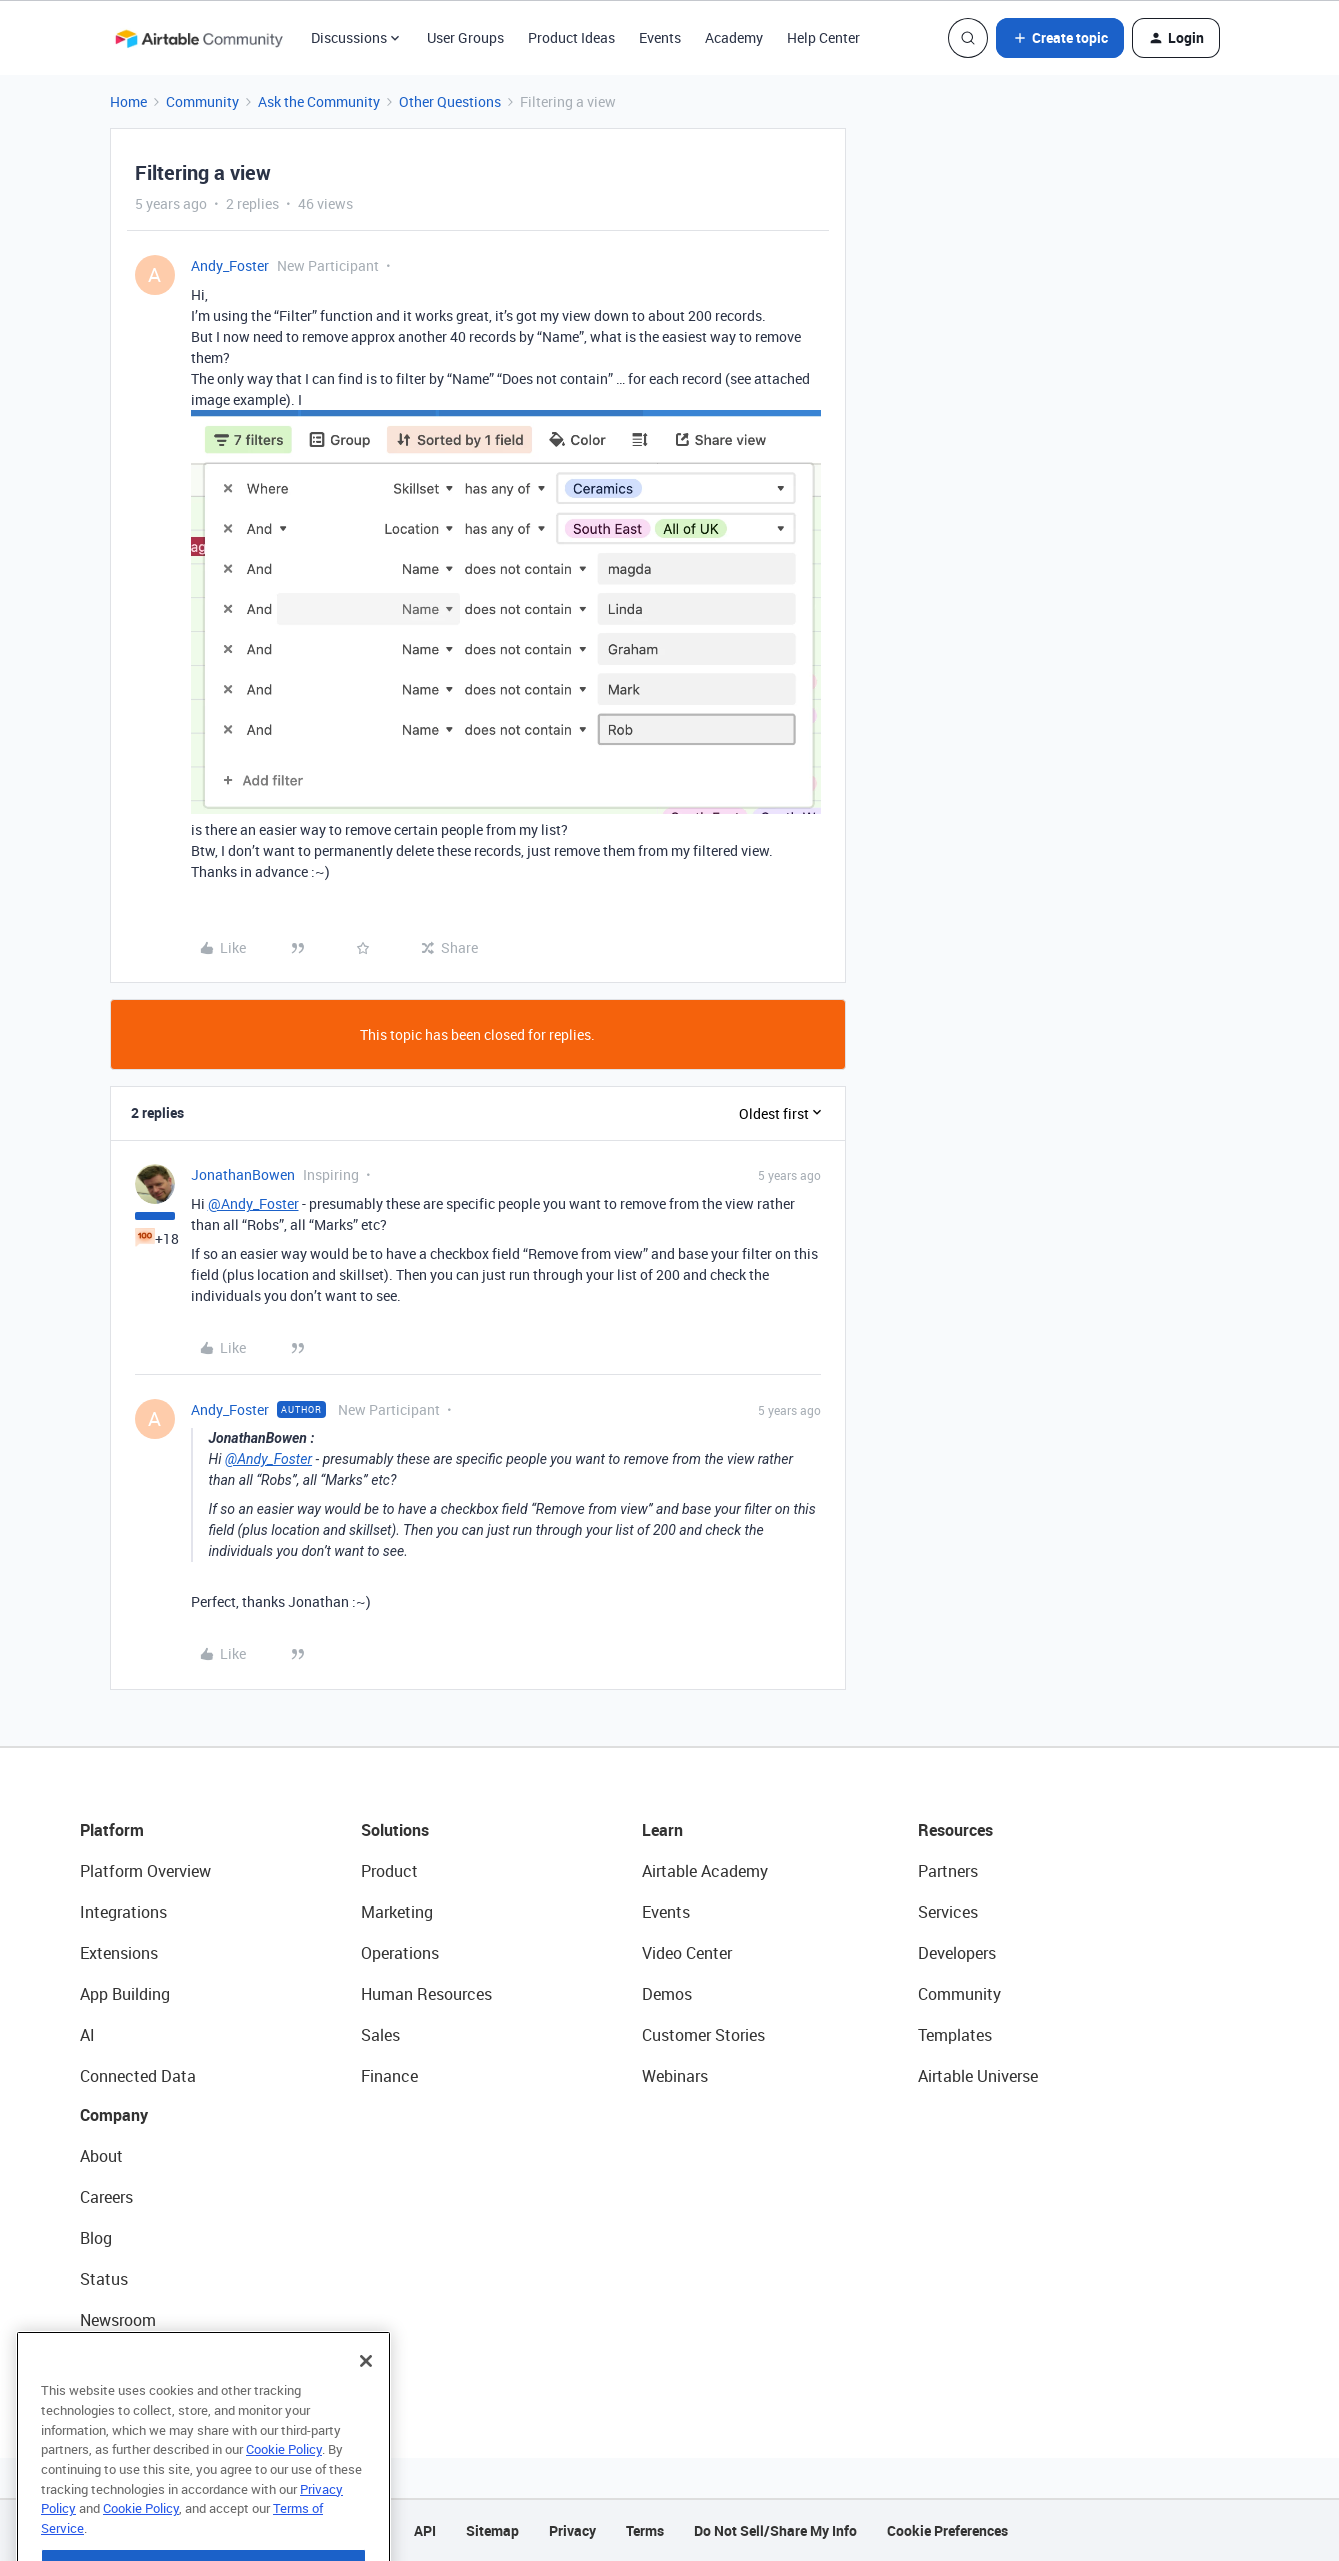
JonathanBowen (243, 1174)
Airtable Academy (705, 1871)
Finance (389, 2076)
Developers (957, 1953)
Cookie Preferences (947, 2530)
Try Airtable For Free (150, 2361)
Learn (662, 1830)
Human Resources (426, 1994)
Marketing (397, 1912)
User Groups (465, 37)
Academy (734, 37)
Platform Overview (145, 1871)
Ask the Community (319, 101)
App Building (125, 1994)
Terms (645, 2530)
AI (87, 2035)
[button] (1060, 38)
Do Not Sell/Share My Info (775, 2530)
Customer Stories (703, 2035)
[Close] (366, 2404)
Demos (667, 1994)
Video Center (687, 1953)
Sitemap (492, 2530)
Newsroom (118, 2320)
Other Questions (450, 101)
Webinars (675, 2076)
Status (104, 2279)
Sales (380, 2035)
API (425, 2530)
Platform (112, 1830)
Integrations (123, 1912)
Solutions (395, 1830)
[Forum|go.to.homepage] (199, 38)
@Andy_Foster (253, 1203)
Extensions (119, 1953)
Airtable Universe (978, 2076)
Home (128, 101)
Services (948, 1912)
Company (114, 2115)
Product (389, 1871)
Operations (400, 1953)
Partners (948, 1871)
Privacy (572, 2530)
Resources (955, 1830)
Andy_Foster (230, 265)
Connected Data (138, 2076)
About (101, 2156)
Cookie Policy (284, 2492)
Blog (96, 2238)
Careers (106, 2197)
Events (660, 37)
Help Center (823, 37)
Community (202, 101)
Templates (955, 2035)
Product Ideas (571, 37)
